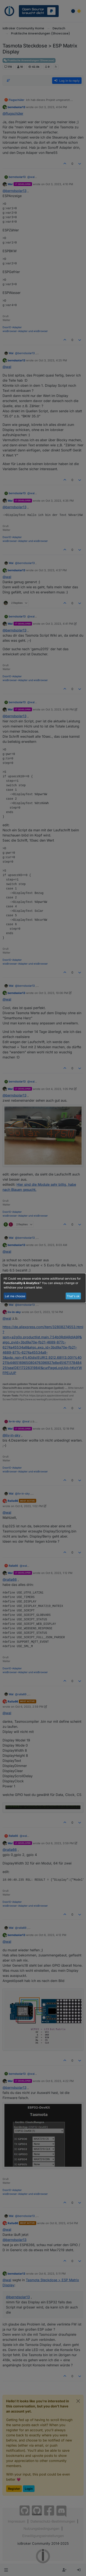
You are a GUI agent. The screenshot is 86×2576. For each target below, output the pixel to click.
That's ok (73, 1296)
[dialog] (43, 1288)
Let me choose (15, 1296)
